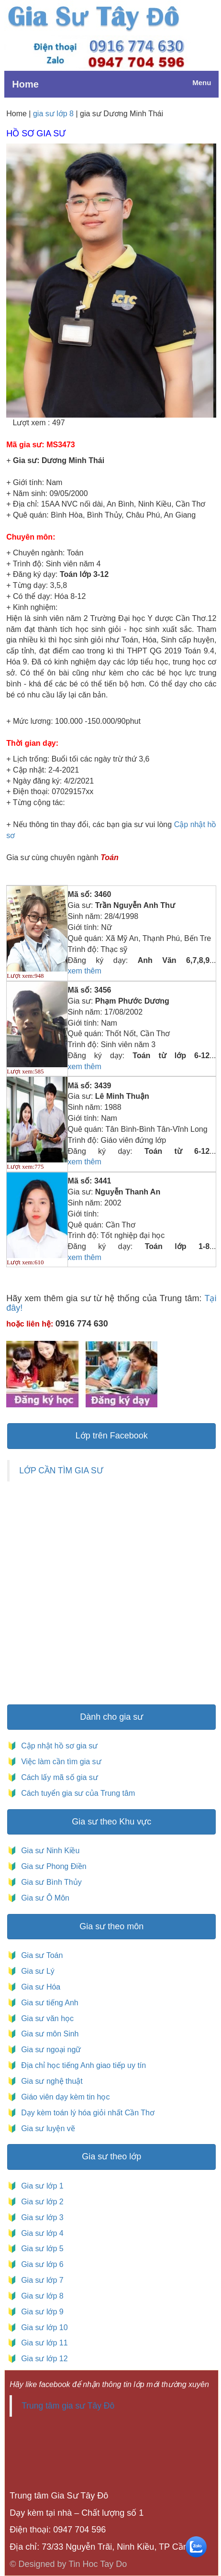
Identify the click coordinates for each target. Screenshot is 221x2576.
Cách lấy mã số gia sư (58, 1777)
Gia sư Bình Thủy (49, 1882)
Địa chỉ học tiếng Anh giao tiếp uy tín (82, 2065)
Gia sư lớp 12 (42, 2359)
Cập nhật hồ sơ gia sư (58, 1746)
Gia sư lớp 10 (42, 2327)
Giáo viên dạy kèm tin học (64, 2097)
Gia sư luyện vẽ (47, 2128)
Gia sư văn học (45, 2018)
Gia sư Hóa (38, 1987)
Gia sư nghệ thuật (51, 2081)
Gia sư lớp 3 (40, 2217)
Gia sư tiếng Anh (47, 2003)
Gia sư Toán (40, 1955)
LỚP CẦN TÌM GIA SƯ (61, 1470)
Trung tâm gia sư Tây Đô (68, 2405)
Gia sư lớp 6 (40, 2264)
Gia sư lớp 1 (40, 2186)
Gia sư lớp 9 (40, 2312)
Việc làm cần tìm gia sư (60, 1762)
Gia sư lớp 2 (40, 2202)
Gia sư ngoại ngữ (50, 2049)
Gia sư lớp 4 (40, 2233)
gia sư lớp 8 (53, 114)
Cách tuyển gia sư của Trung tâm (77, 1793)
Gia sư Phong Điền (51, 1866)
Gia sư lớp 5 (40, 2248)
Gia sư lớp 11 (42, 2343)
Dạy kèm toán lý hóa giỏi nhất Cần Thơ (87, 2113)
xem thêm (84, 971)
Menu (201, 82)
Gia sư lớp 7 (40, 2280)
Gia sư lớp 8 (40, 2296)
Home (25, 84)
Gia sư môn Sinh (47, 2034)
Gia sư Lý (36, 1971)
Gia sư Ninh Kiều (48, 1850)
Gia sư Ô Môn (43, 1898)
